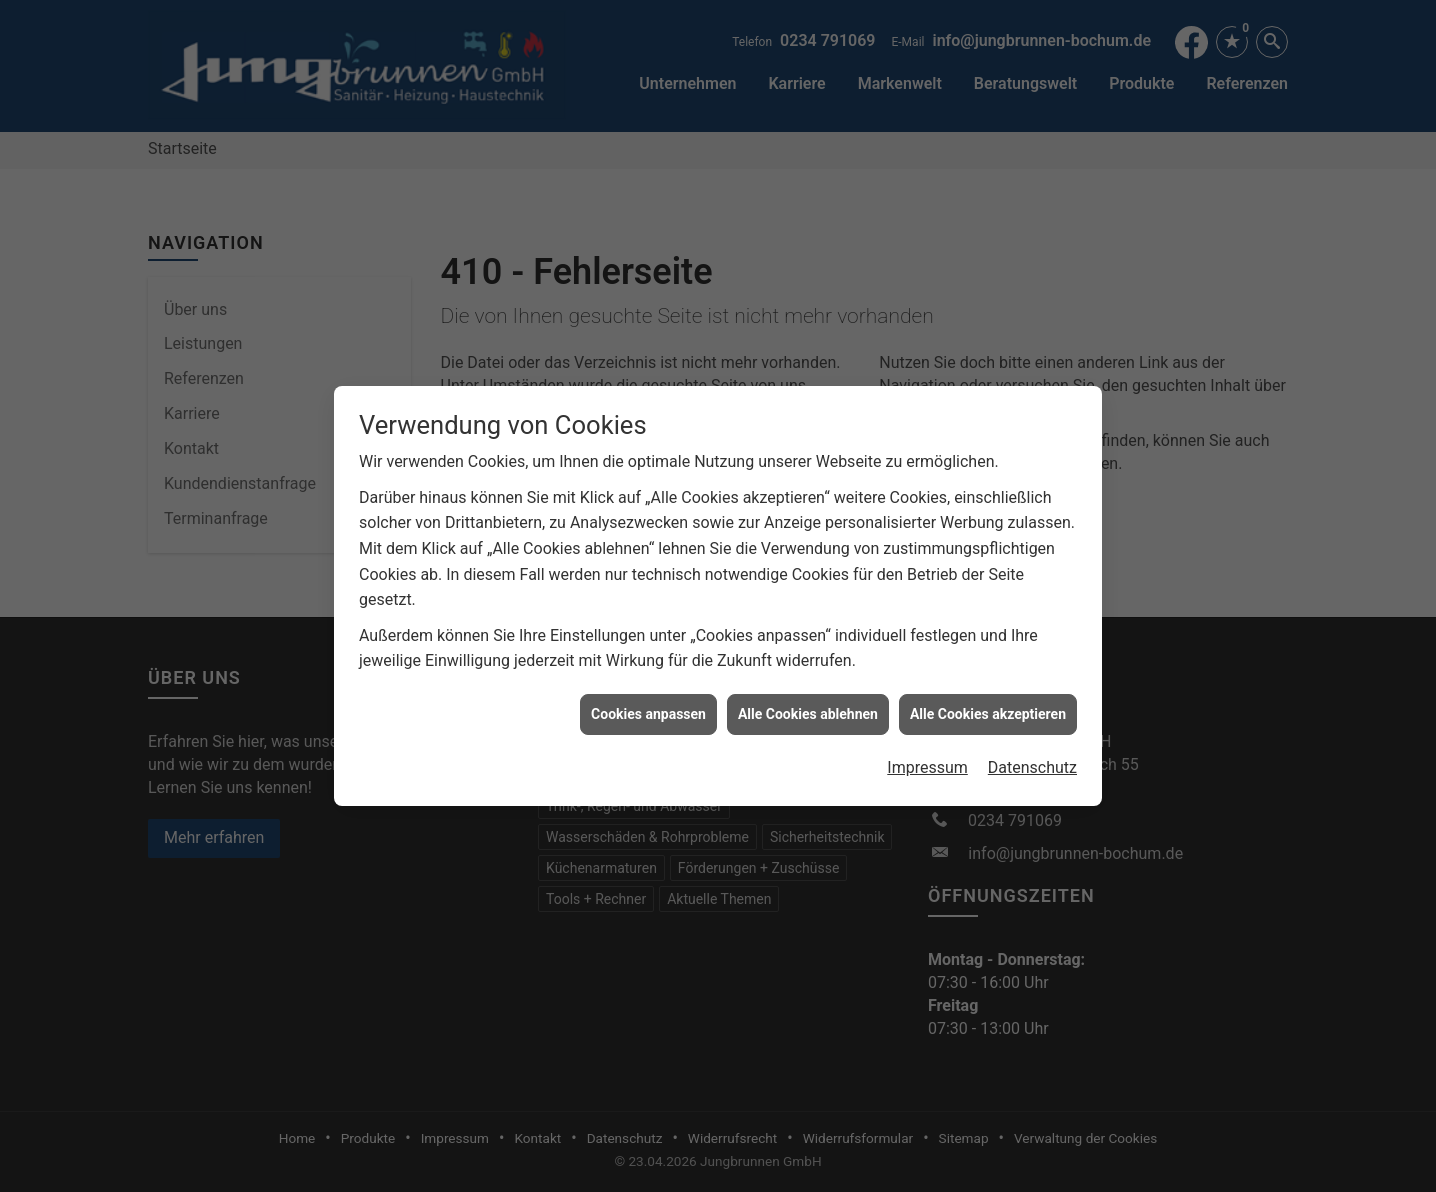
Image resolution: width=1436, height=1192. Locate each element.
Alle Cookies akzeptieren (988, 705)
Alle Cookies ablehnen (808, 705)
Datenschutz (1032, 758)
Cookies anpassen (648, 705)
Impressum (927, 758)
